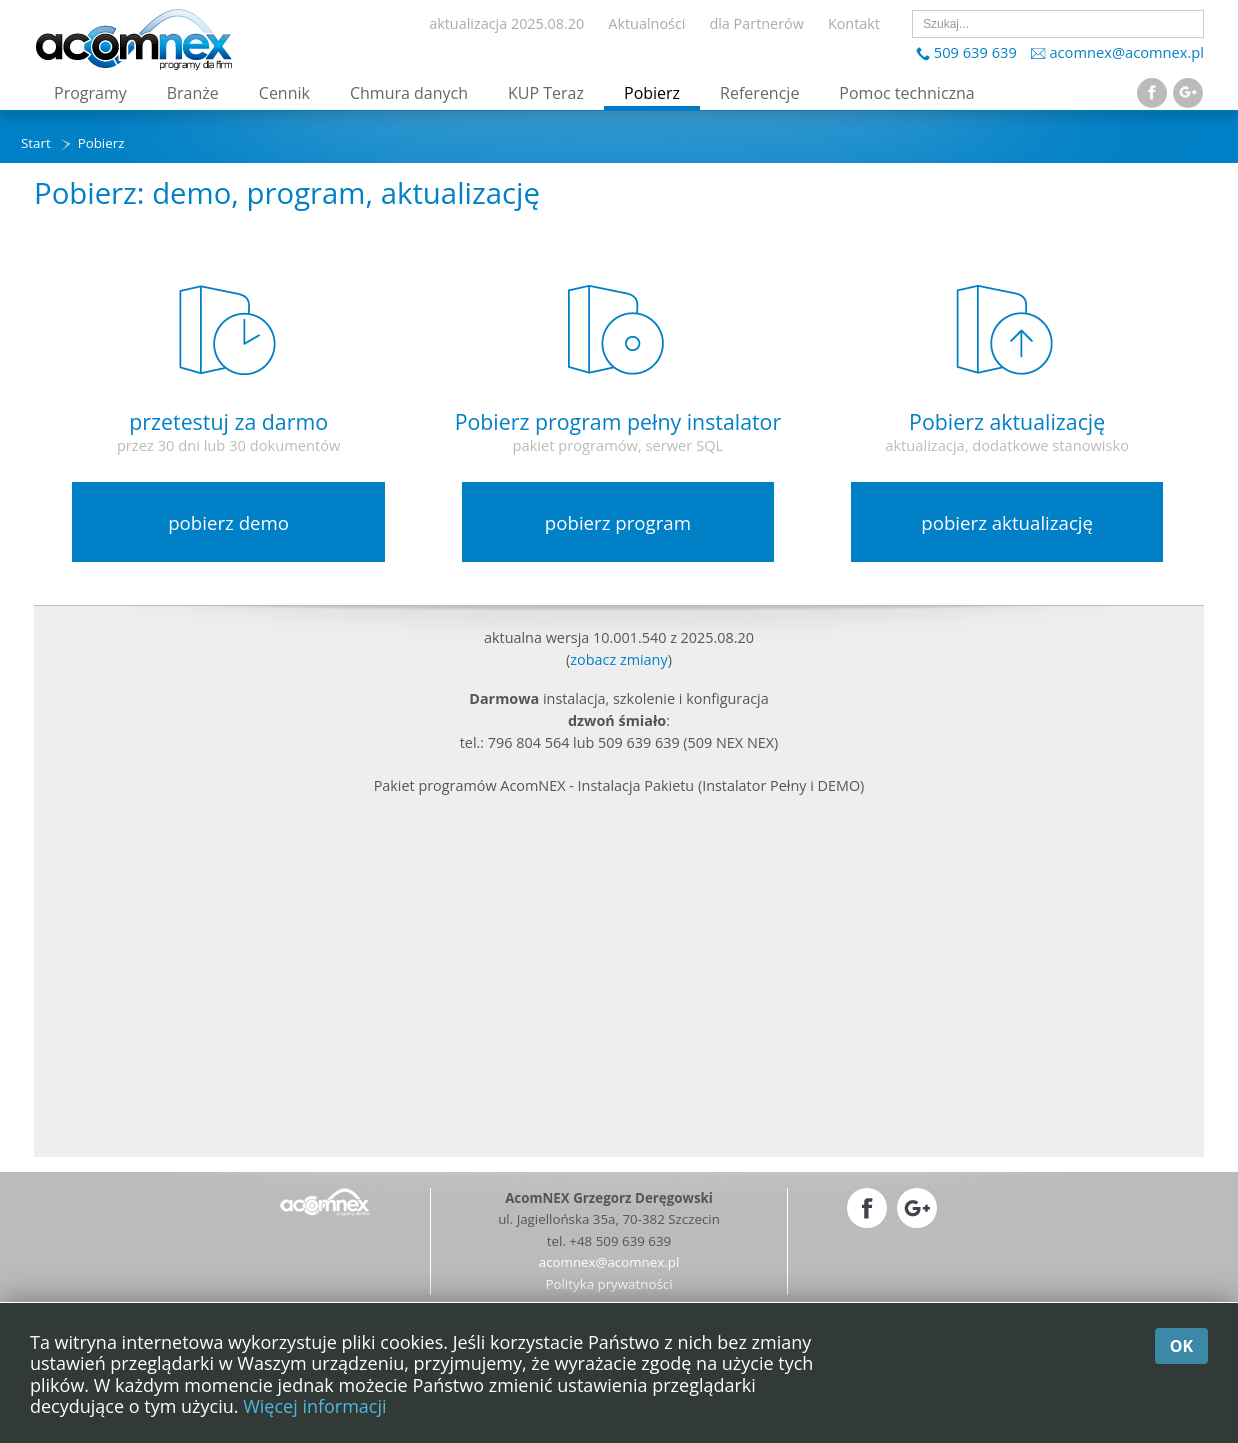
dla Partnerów (756, 23)
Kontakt (854, 23)
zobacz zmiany (618, 659)
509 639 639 (975, 52)
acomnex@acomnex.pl (1126, 52)
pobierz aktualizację (1007, 522)
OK (1181, 1346)
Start (36, 143)
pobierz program (618, 522)
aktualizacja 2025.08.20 (506, 23)
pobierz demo (228, 522)
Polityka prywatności (608, 1284)
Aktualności (646, 23)
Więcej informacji (314, 1406)
